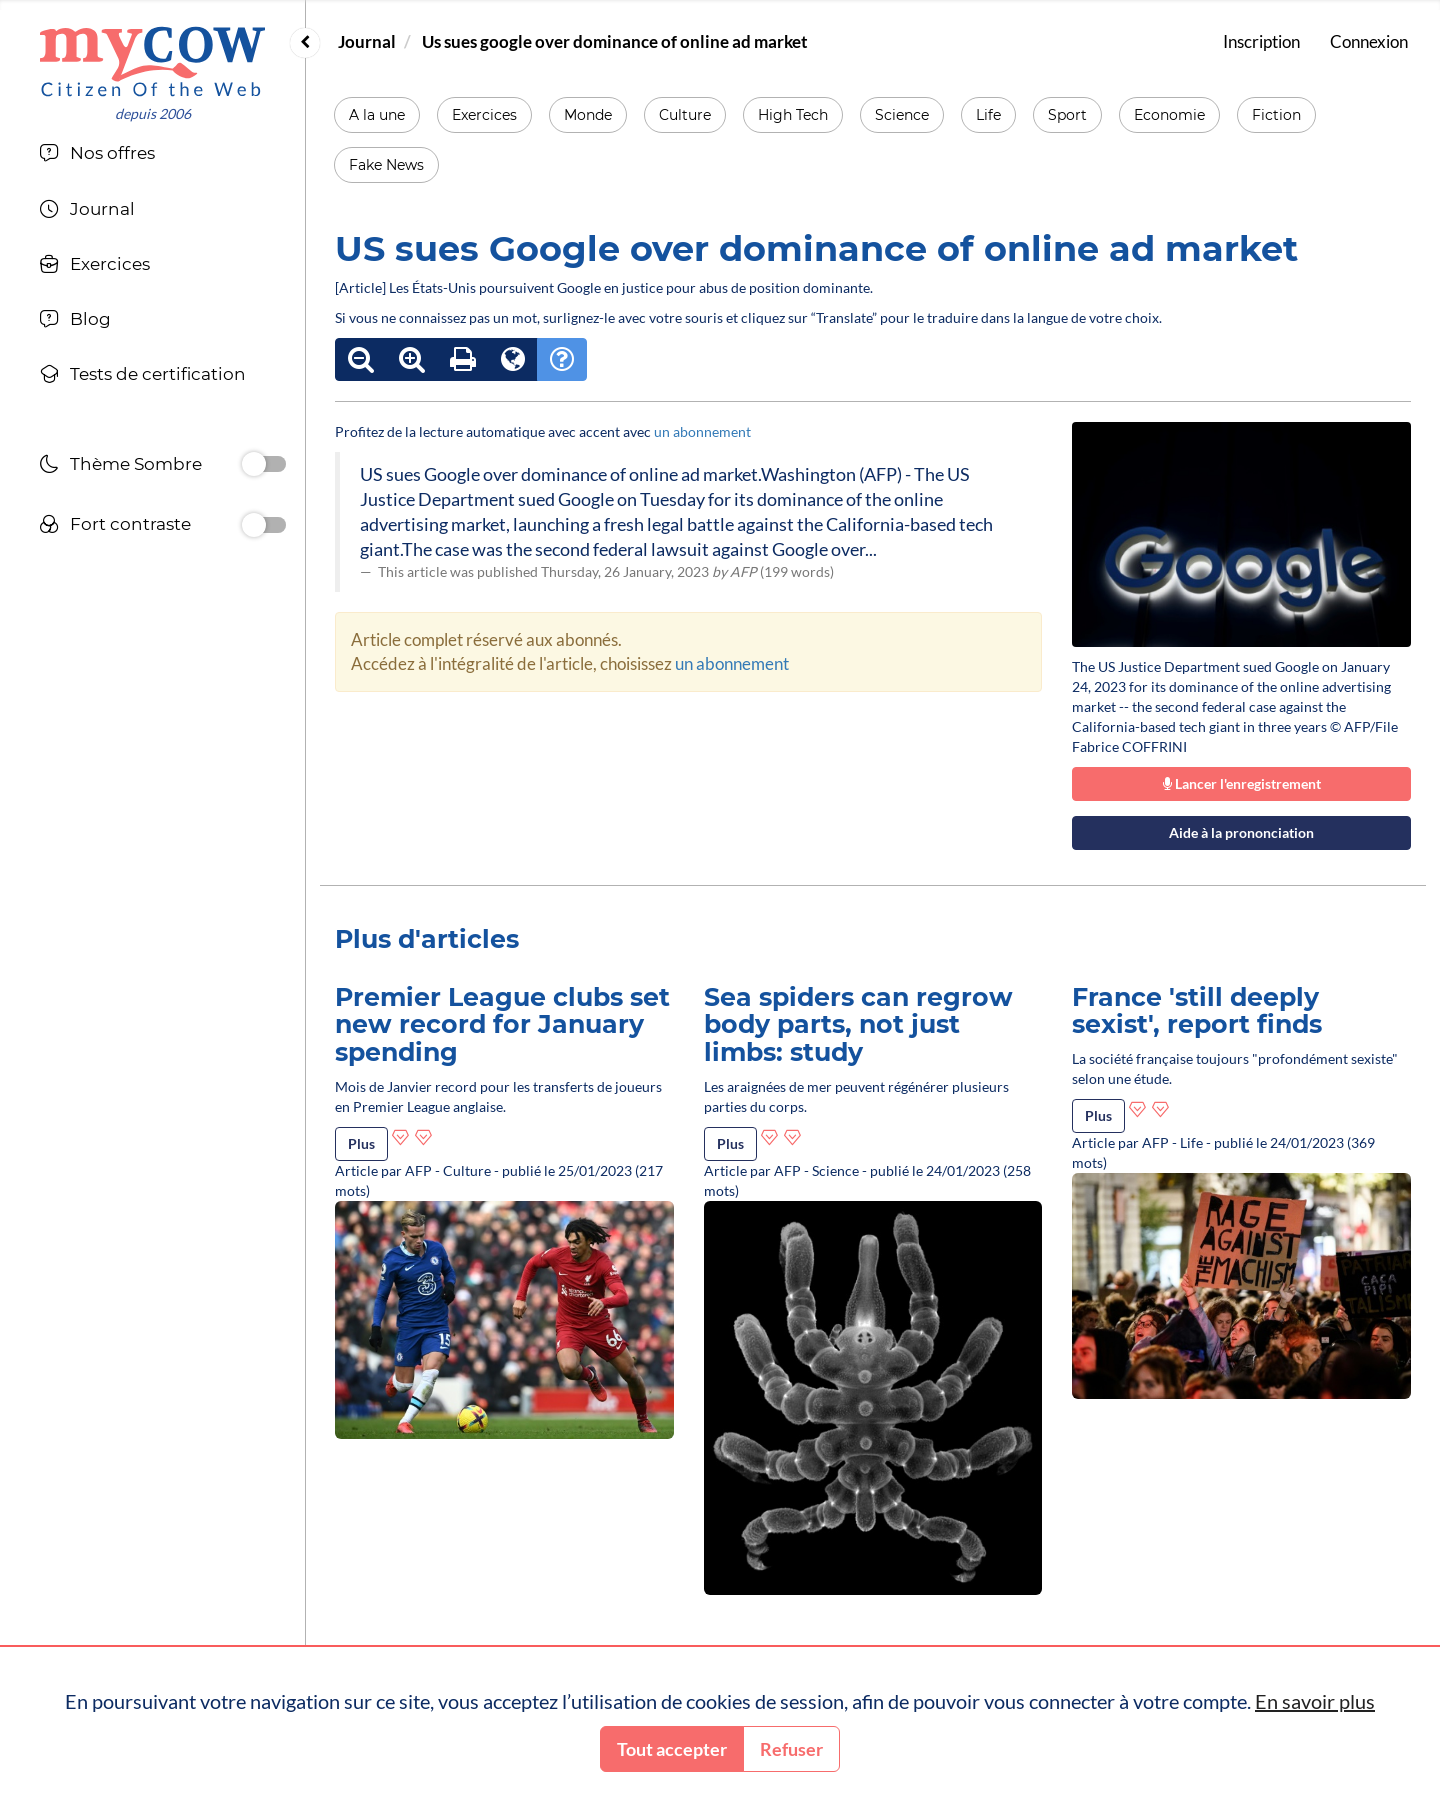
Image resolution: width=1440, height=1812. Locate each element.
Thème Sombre (120, 466)
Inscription (1261, 41)
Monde (588, 115)
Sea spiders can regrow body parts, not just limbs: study (858, 1024)
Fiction (1276, 115)
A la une (377, 115)
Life (988, 115)
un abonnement (702, 431)
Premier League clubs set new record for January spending (502, 1024)
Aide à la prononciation (1241, 832)
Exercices (484, 115)
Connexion (1369, 41)
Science (902, 115)
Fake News (386, 165)
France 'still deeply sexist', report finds (1197, 1011)
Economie (1169, 115)
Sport (1067, 115)
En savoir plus (1315, 1701)
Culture (685, 115)
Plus (361, 1143)
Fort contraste (115, 526)
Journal (367, 41)
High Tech (793, 115)
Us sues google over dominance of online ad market (615, 41)
